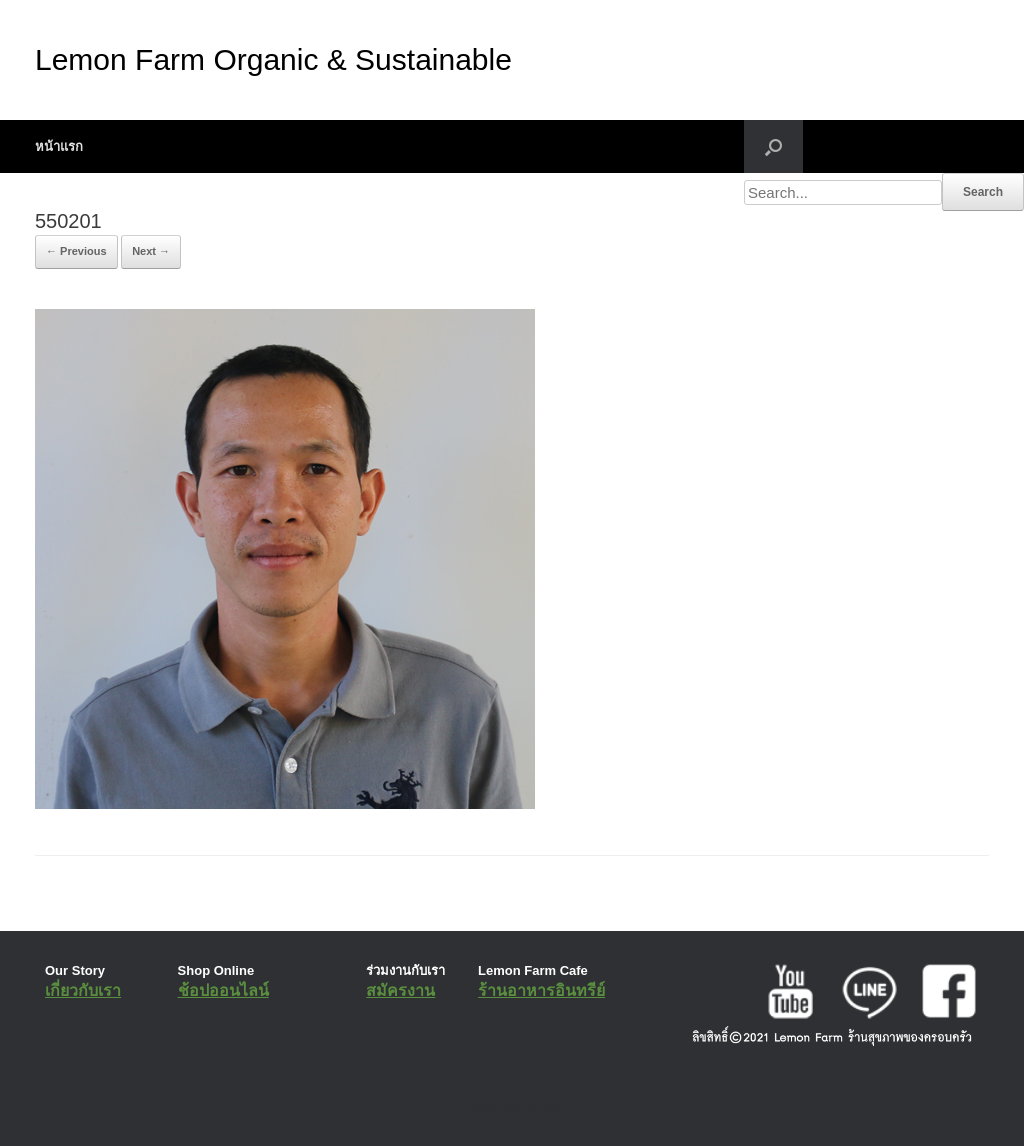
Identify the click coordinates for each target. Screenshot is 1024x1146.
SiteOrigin (497, 1106)
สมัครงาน (400, 990)
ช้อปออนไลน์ (223, 990)
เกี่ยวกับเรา (83, 990)
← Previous (76, 251)
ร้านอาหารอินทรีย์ (541, 990)
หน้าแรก (59, 146)
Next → (151, 251)
